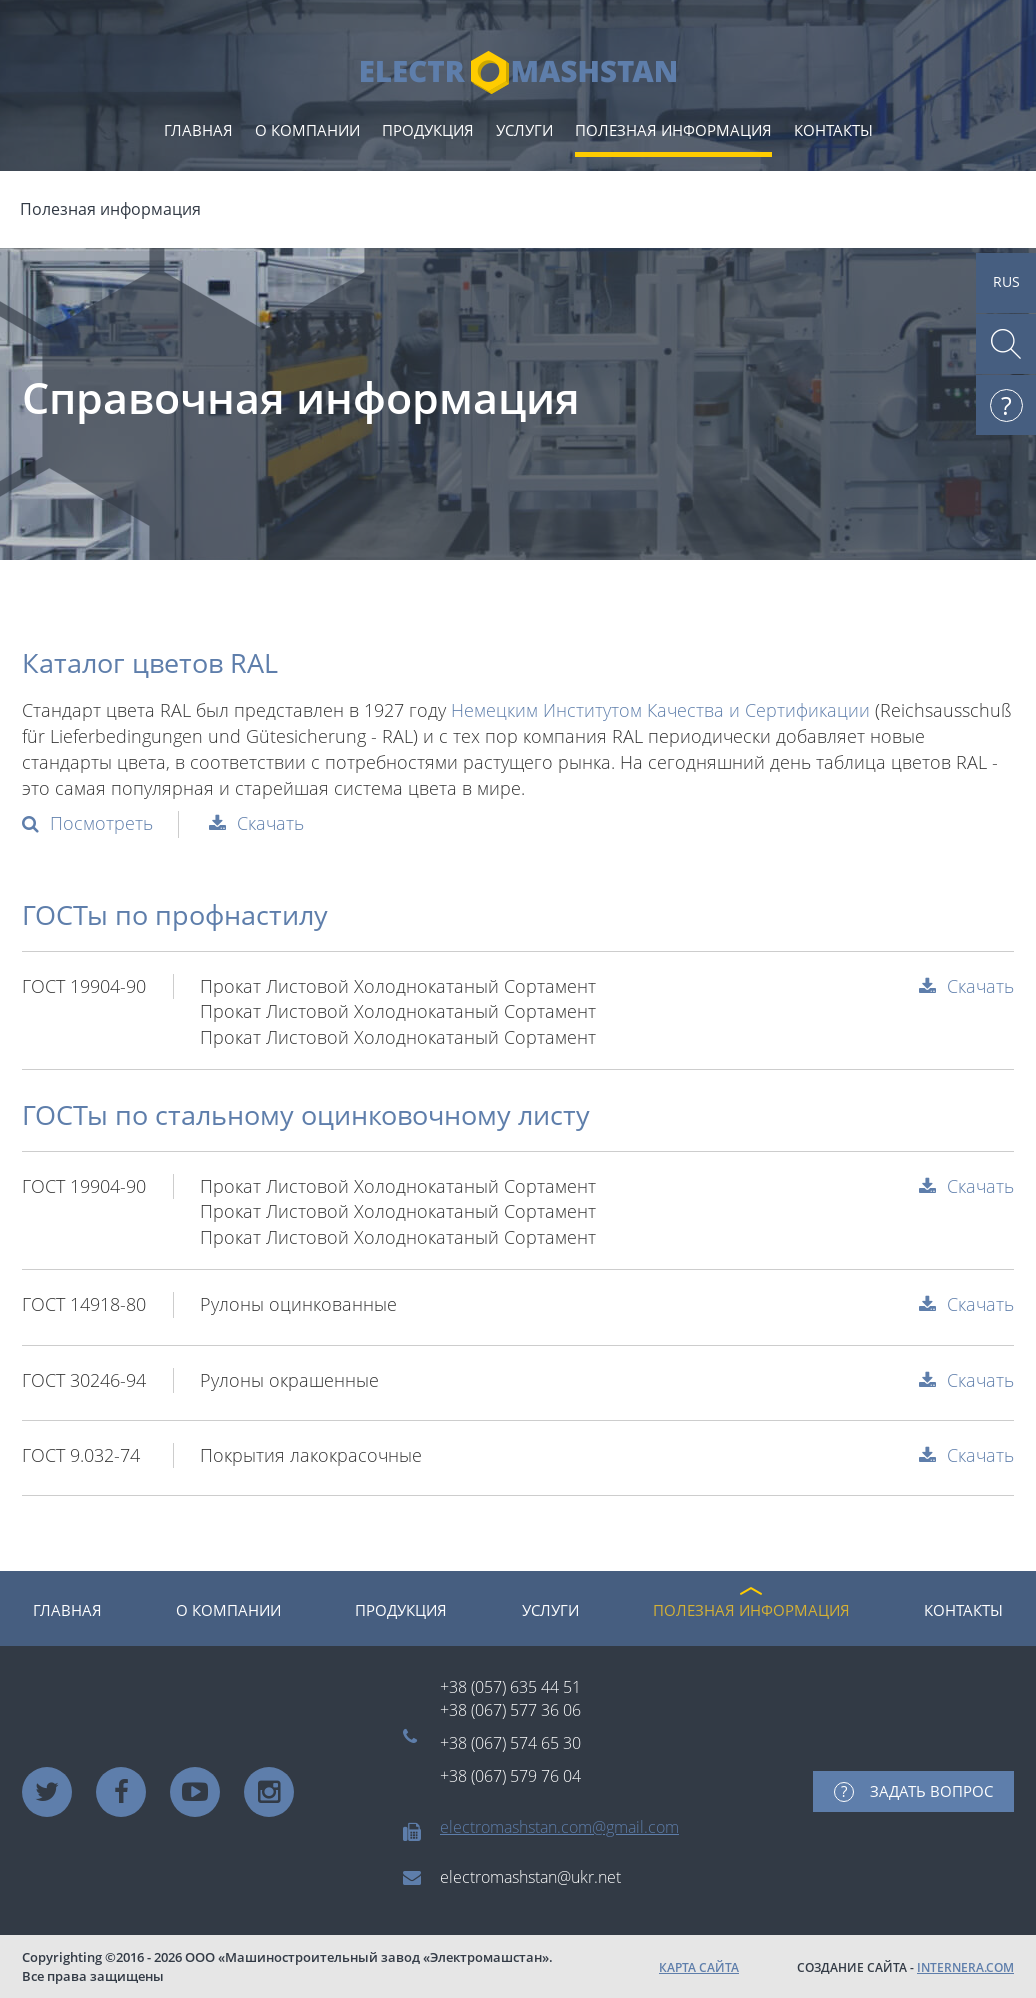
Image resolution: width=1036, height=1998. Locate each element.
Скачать (270, 823)
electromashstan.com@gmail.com (559, 1827)
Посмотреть (101, 823)
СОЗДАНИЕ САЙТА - (905, 1967)
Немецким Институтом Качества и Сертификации (660, 710)
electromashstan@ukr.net (530, 1877)
